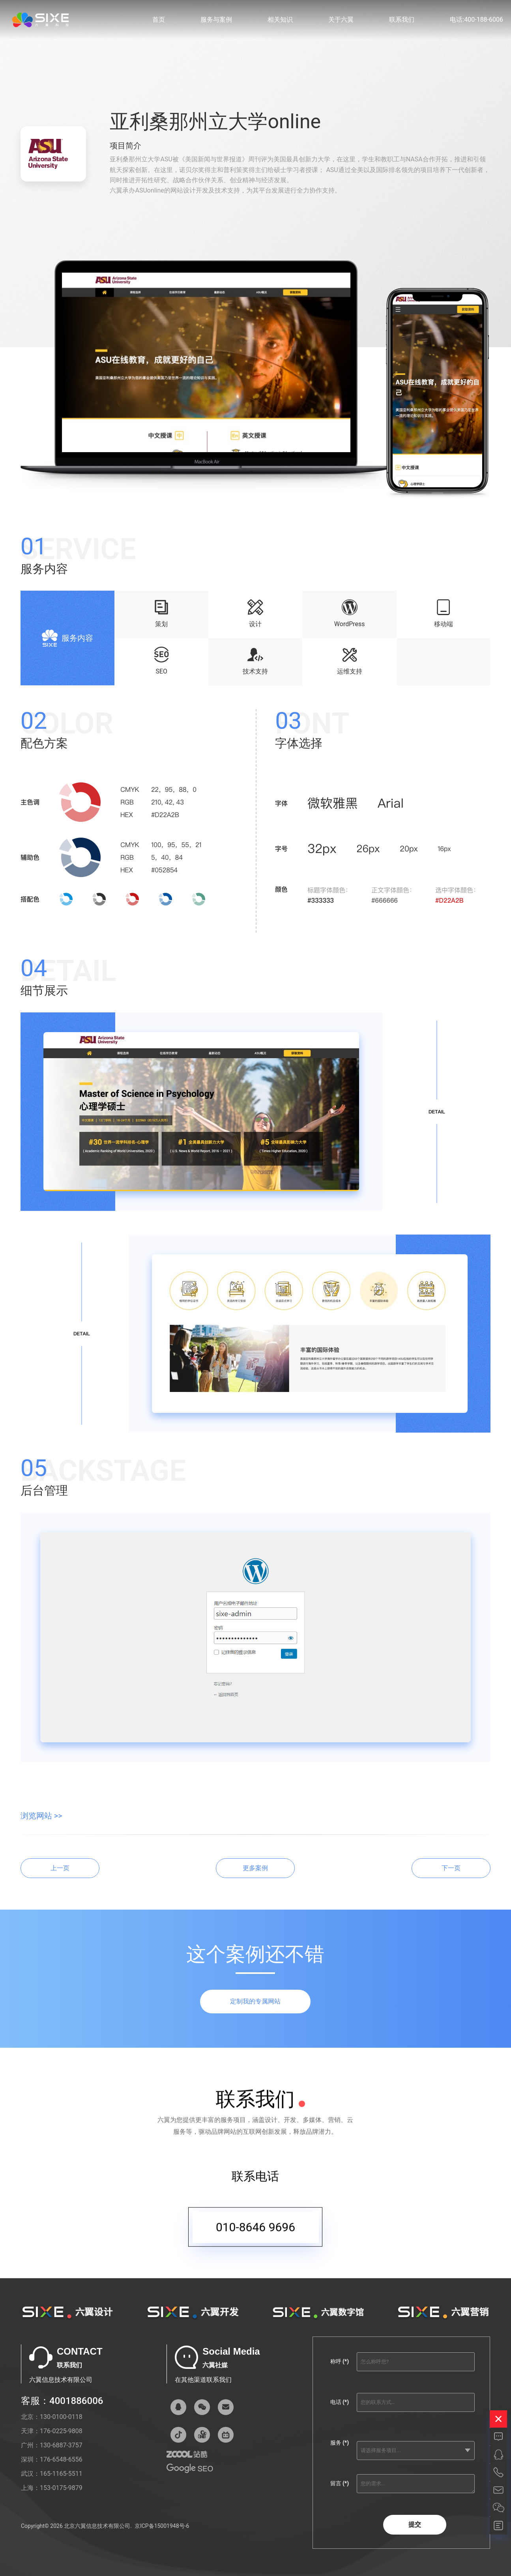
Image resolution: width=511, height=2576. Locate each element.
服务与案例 (216, 19)
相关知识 (280, 19)
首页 (158, 19)
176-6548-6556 (61, 2459)
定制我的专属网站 (255, 2001)
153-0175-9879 (61, 2488)
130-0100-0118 (61, 2417)
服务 (339, 2442)
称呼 (339, 2361)
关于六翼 (341, 19)
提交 (414, 2524)
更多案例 (255, 1868)
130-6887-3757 (61, 2445)
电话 (339, 2402)
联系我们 (401, 19)
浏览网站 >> (41, 1815)
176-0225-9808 (61, 2431)
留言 (339, 2483)
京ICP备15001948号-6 (162, 2526)
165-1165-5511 (61, 2473)
